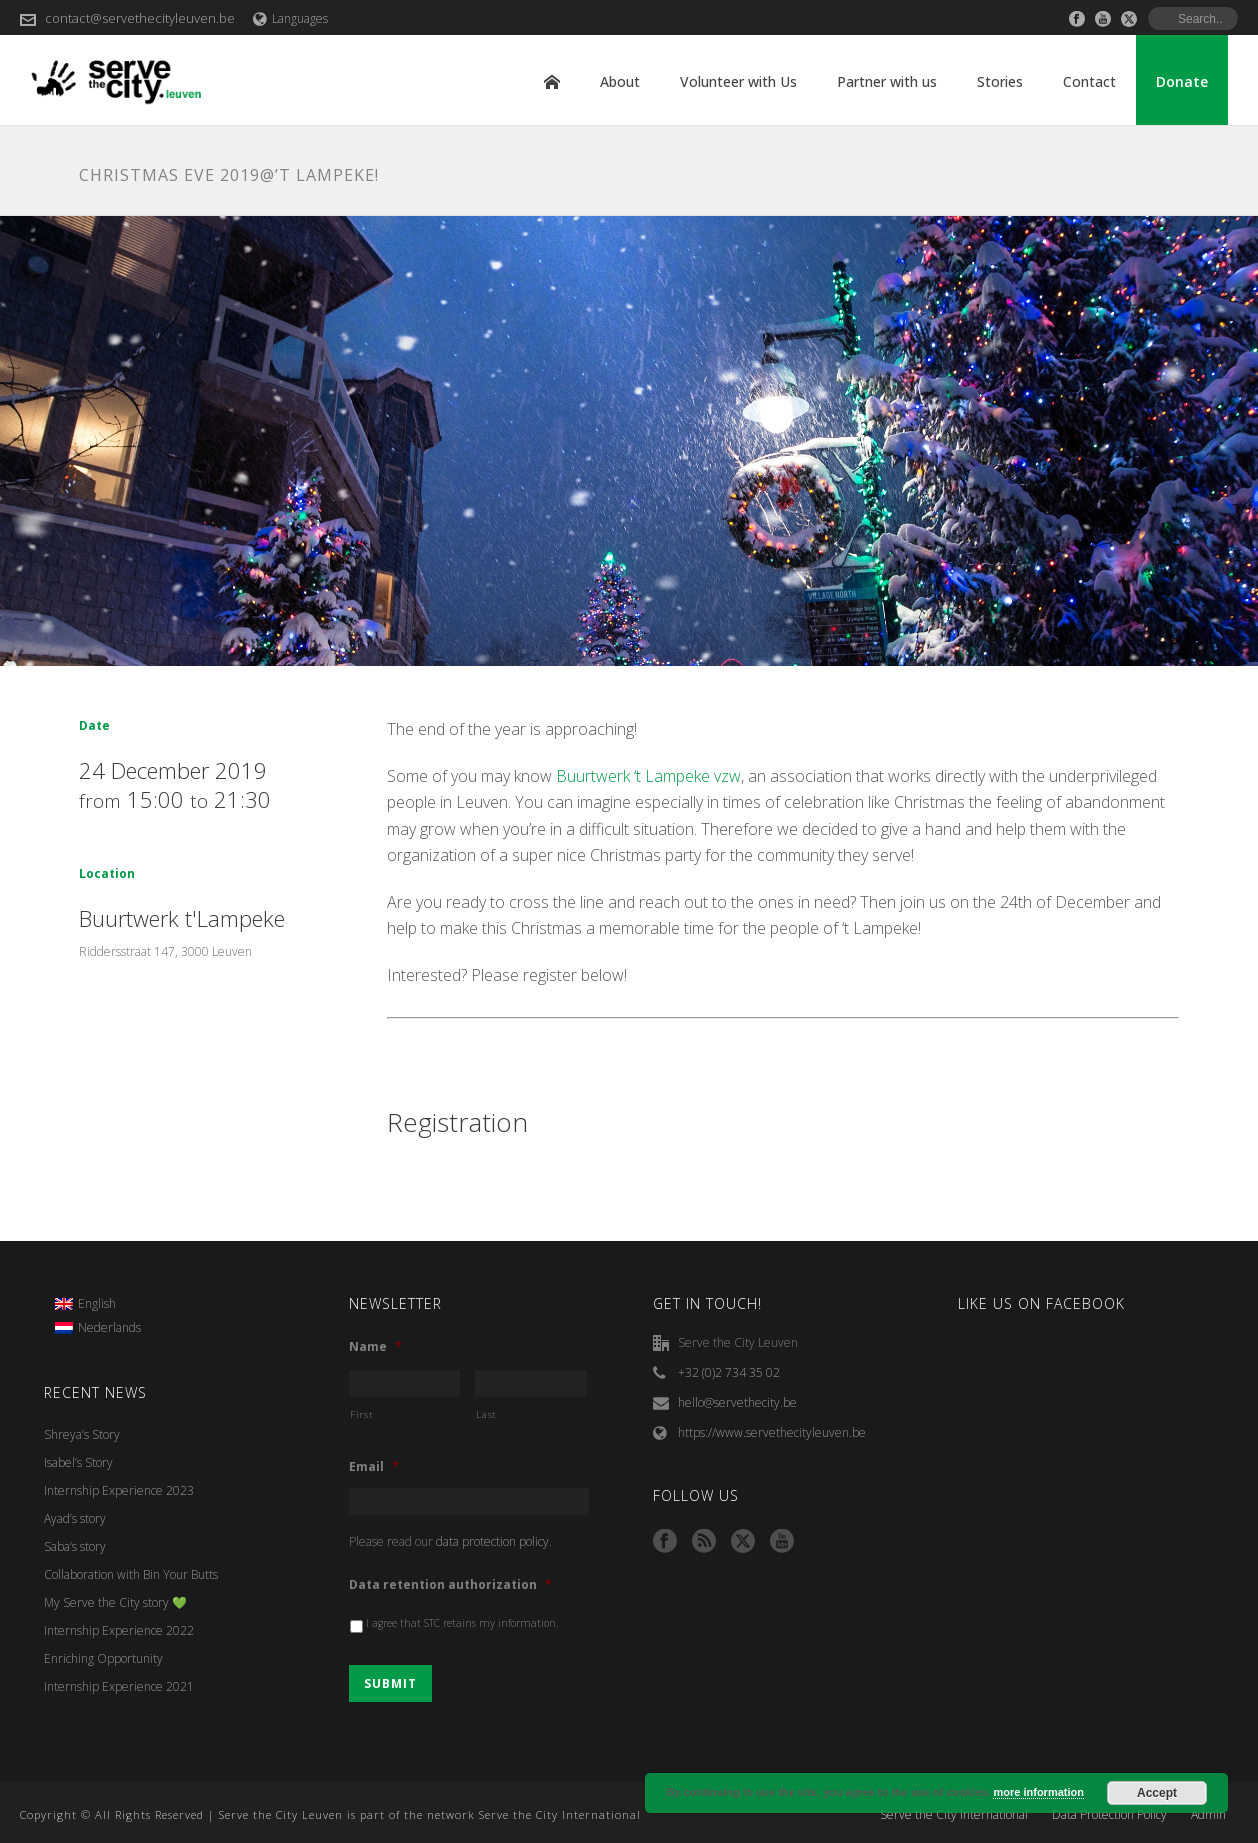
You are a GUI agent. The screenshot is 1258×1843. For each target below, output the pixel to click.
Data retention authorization (450, 1585)
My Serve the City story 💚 (115, 1602)
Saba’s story (75, 1546)
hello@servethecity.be (737, 1402)
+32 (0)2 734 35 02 (729, 1372)
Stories (1000, 81)
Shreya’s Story (82, 1434)
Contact (1089, 81)
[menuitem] (98, 1304)
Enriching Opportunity (103, 1658)
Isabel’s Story (78, 1462)
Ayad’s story (75, 1518)
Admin (1208, 1815)
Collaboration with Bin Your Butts (131, 1574)
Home (552, 82)
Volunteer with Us (738, 81)
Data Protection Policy (1109, 1815)
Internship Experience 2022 (119, 1630)
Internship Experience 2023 (119, 1490)
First (361, 1414)
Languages (290, 18)
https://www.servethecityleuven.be (772, 1432)
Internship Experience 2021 (119, 1686)
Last (486, 1414)
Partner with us (887, 81)
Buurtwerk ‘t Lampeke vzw (648, 776)
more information (1038, 1792)
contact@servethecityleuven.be (140, 18)
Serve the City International (954, 1815)
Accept (1157, 1793)
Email (374, 1467)
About (620, 81)
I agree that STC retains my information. (462, 1623)
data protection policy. (494, 1541)
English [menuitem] (97, 1303)
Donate (1182, 81)
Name (375, 1347)
